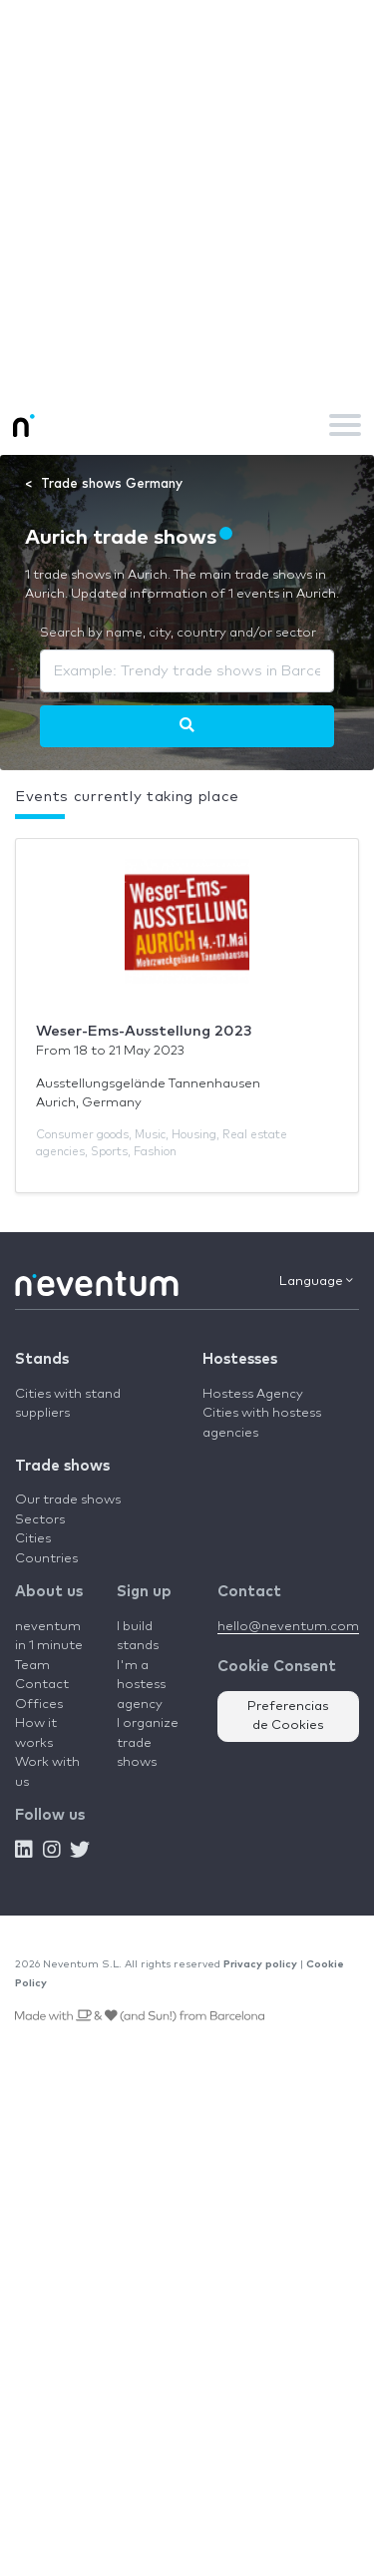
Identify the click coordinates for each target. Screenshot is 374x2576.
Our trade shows (68, 1500)
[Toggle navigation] (345, 425)
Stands (42, 1359)
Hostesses (239, 1359)
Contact (42, 1684)
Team (32, 1665)
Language (316, 1281)
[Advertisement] (187, 197)
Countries (46, 1558)
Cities (33, 1538)
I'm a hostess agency (141, 1685)
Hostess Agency (252, 1394)
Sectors (40, 1519)
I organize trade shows (148, 1743)
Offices (39, 1704)
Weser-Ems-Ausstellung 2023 (144, 1031)
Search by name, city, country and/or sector (178, 633)
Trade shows (62, 1466)
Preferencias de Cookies (288, 1716)
